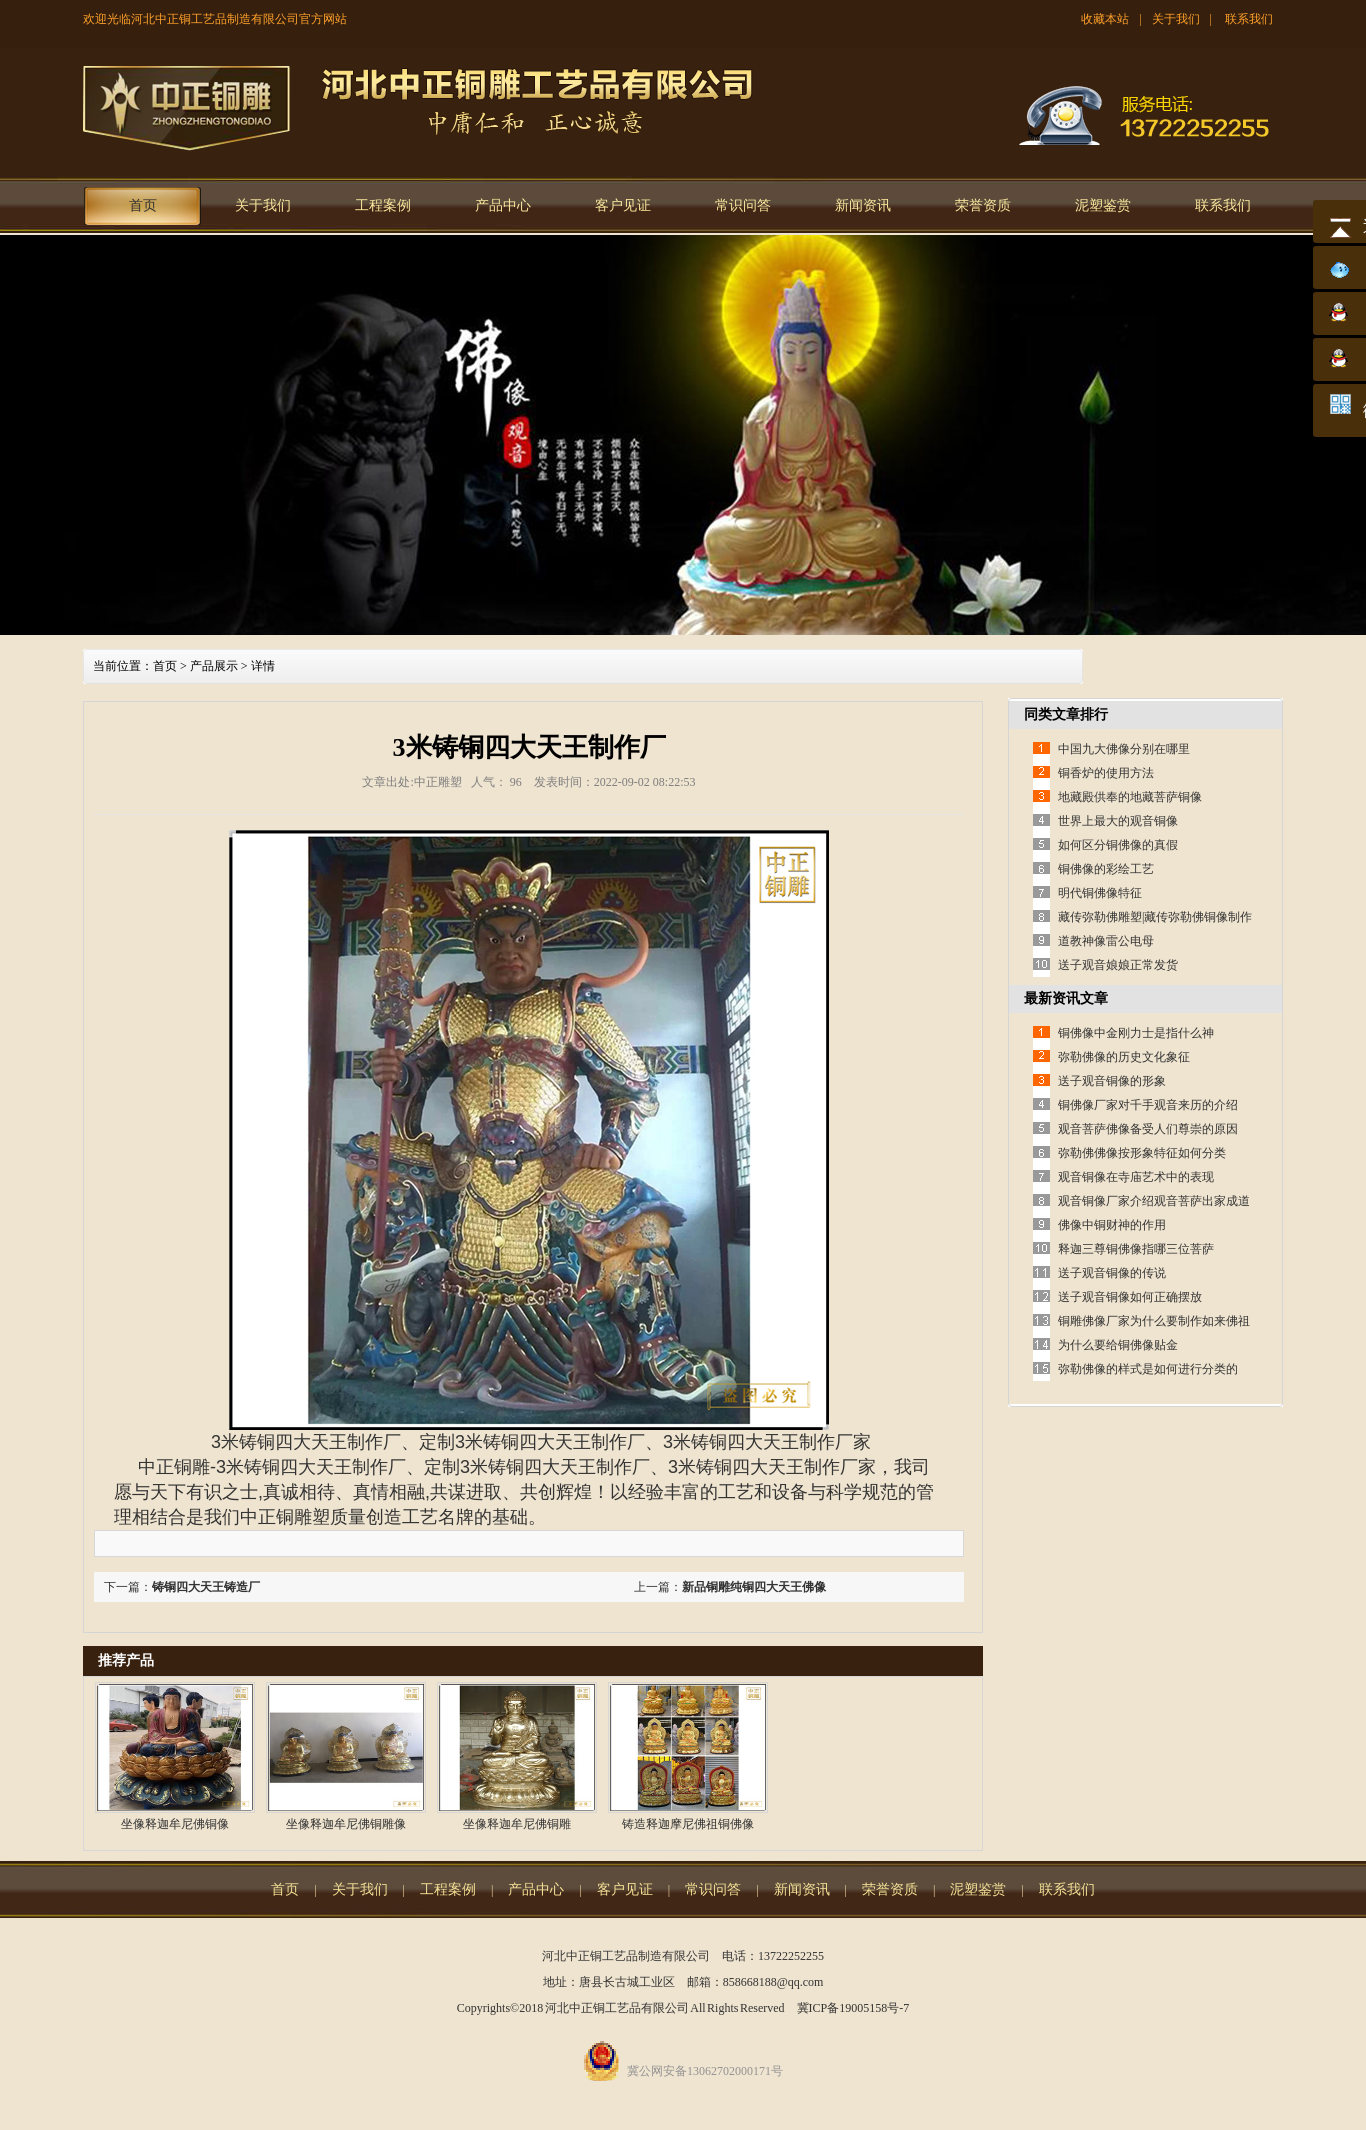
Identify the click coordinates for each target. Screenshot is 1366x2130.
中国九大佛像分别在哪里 (1124, 749)
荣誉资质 (983, 205)
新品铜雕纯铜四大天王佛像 (754, 1587)
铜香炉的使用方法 (1106, 773)
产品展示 (214, 666)
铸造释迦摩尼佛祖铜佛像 (688, 1824)
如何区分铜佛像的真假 (1118, 845)
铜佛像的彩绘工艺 (1106, 869)
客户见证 (623, 205)
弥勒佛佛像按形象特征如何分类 (1142, 1153)
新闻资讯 (863, 205)
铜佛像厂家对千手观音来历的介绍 (1148, 1105)
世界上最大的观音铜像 (1118, 821)
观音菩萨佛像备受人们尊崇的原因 (1148, 1129)
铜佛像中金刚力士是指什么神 (1136, 1033)
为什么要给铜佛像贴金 (1118, 1345)
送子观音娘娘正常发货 (1118, 965)
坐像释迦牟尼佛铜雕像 (346, 1824)
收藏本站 (1105, 19)
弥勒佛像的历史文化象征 (1124, 1057)
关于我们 (1176, 19)
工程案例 (383, 205)
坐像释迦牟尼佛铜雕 (517, 1824)
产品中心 (503, 205)
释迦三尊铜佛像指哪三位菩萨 (1136, 1249)
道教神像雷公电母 (1106, 941)
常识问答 (743, 205)
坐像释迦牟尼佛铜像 (175, 1824)
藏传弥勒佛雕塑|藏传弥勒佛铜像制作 (1155, 917)
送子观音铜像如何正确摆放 (1130, 1297)
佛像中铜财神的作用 (1112, 1225)
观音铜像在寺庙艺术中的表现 (1136, 1177)
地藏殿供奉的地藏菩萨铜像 (1130, 797)
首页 (143, 205)
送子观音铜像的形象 (1112, 1081)
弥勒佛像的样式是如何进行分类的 (1148, 1369)
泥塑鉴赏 (1103, 205)
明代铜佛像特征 (1100, 893)
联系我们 (1249, 19)
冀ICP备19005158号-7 (853, 2008)
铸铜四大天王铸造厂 (206, 1587)
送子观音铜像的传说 (1112, 1273)
